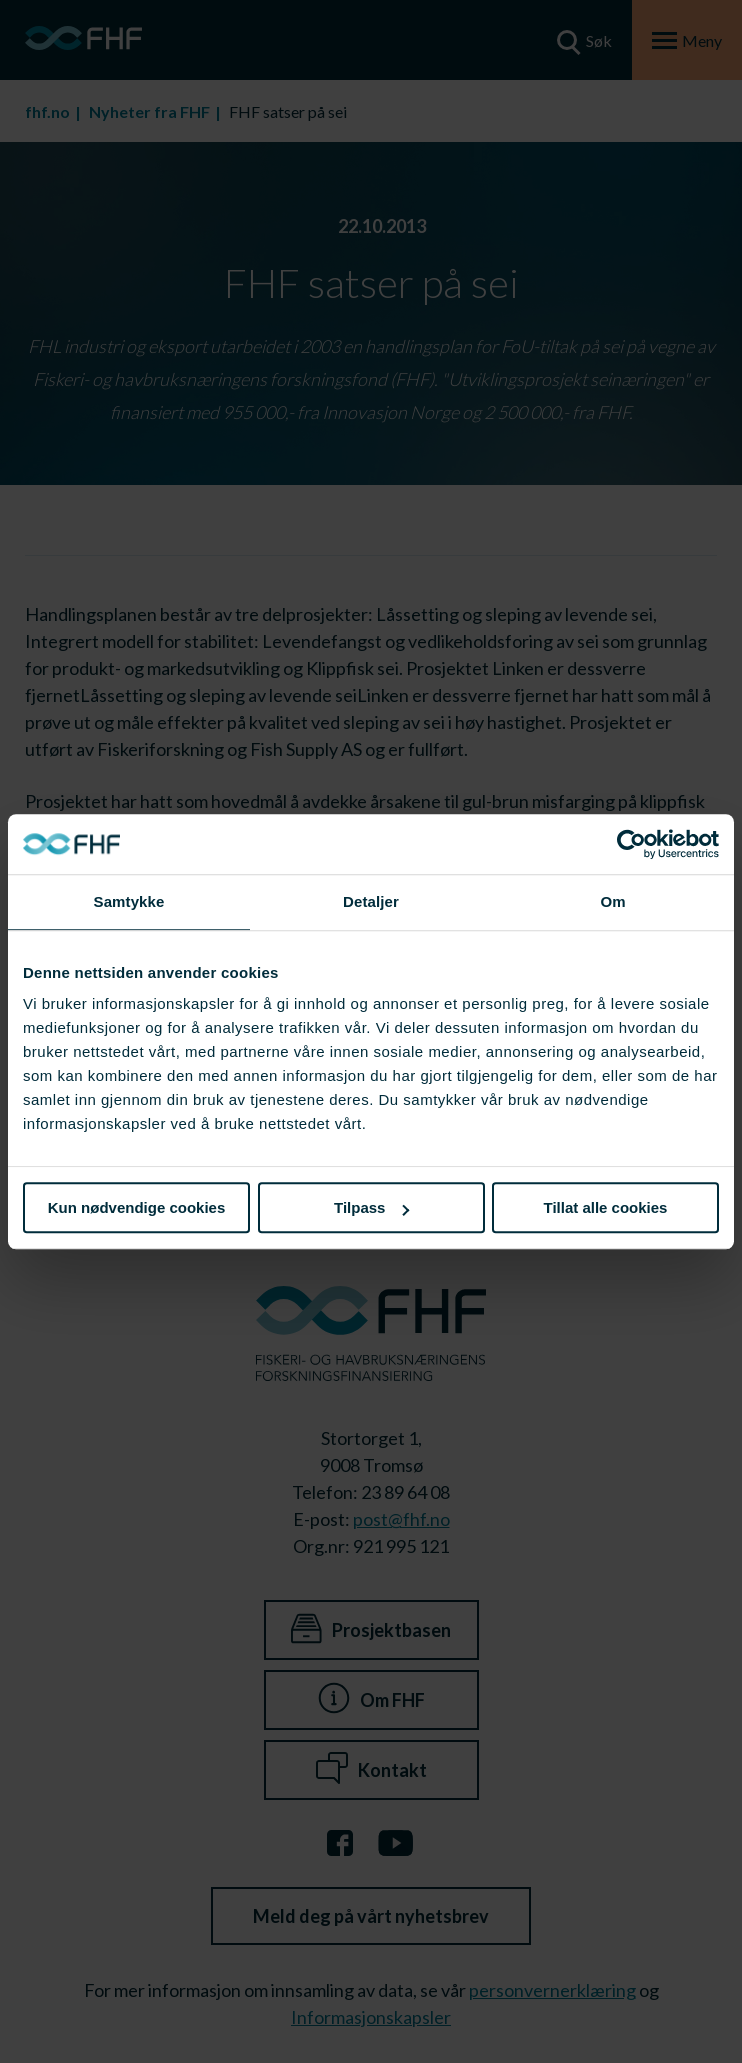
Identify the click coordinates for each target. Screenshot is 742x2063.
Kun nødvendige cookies (137, 1207)
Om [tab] (612, 901)
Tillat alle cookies (606, 1207)
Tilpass (371, 1207)
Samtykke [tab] (129, 901)
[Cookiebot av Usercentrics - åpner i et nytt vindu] (631, 844)
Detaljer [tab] (371, 901)
